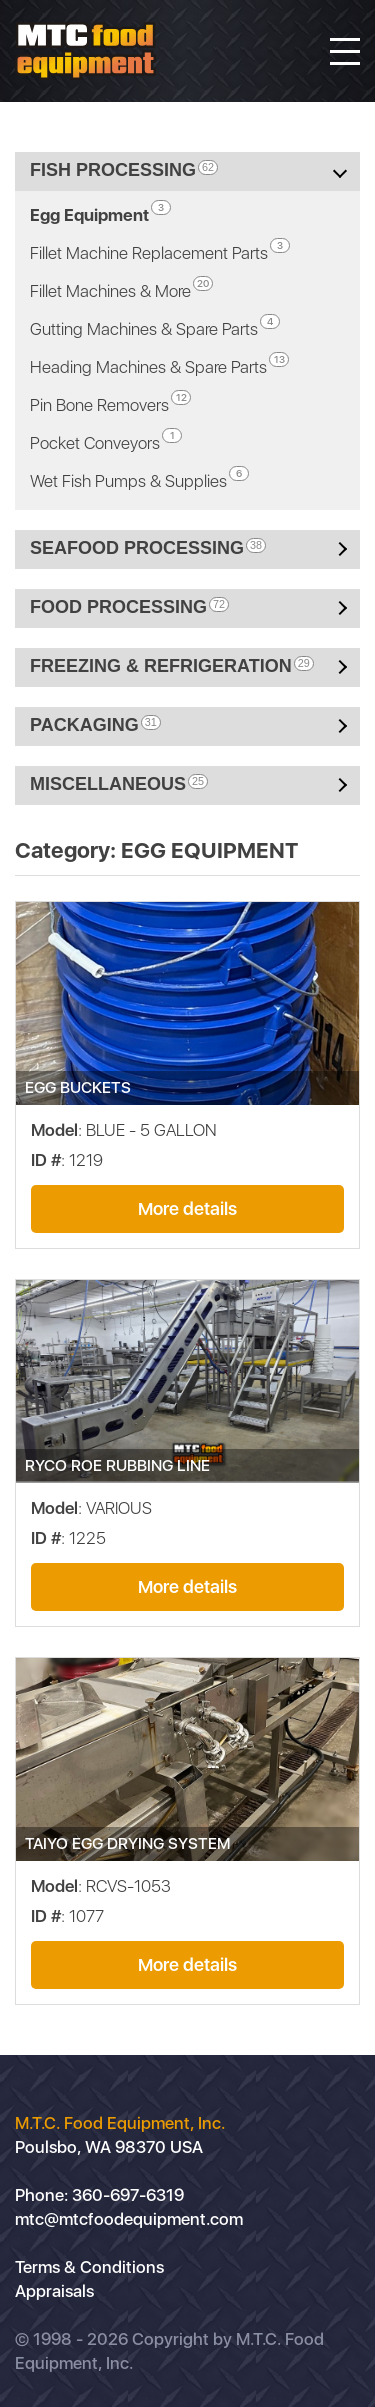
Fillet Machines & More (121, 288)
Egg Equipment (100, 212)
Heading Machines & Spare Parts (159, 364)
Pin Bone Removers (110, 402)
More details (187, 1208)
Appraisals (54, 2291)
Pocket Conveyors (106, 440)
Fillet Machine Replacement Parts (160, 250)
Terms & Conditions (89, 2267)
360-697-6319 (128, 2195)
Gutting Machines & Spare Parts (155, 326)
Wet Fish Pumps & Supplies (139, 478)
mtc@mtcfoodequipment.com (129, 2219)
